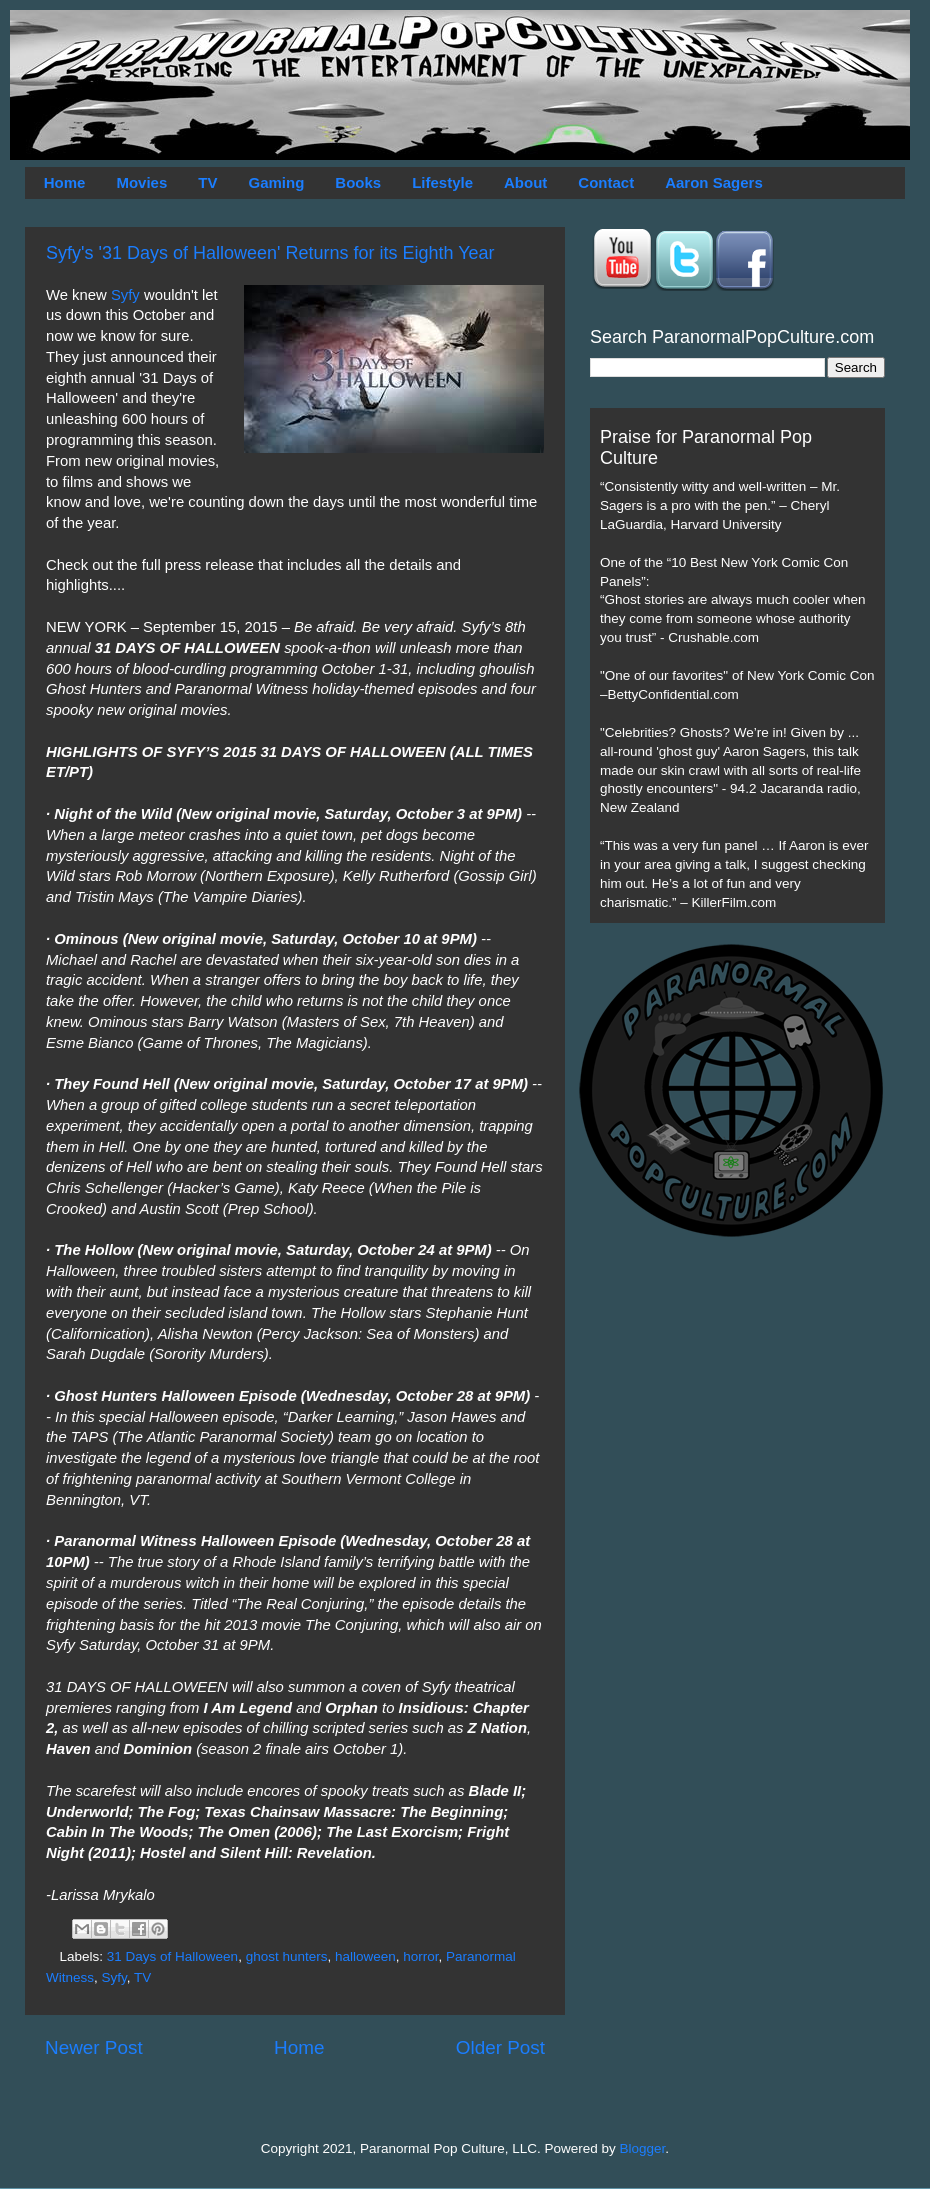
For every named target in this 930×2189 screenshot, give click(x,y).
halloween (365, 1956)
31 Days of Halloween (172, 1956)
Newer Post (94, 2047)
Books (358, 182)
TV (207, 182)
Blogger (643, 2148)
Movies (141, 182)
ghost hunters (287, 1956)
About (525, 182)
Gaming (276, 182)
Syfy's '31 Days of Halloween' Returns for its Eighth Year (270, 253)
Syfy (123, 295)
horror (420, 1956)
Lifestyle (442, 182)
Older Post (500, 2047)
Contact (606, 182)
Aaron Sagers (714, 182)
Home (65, 182)
